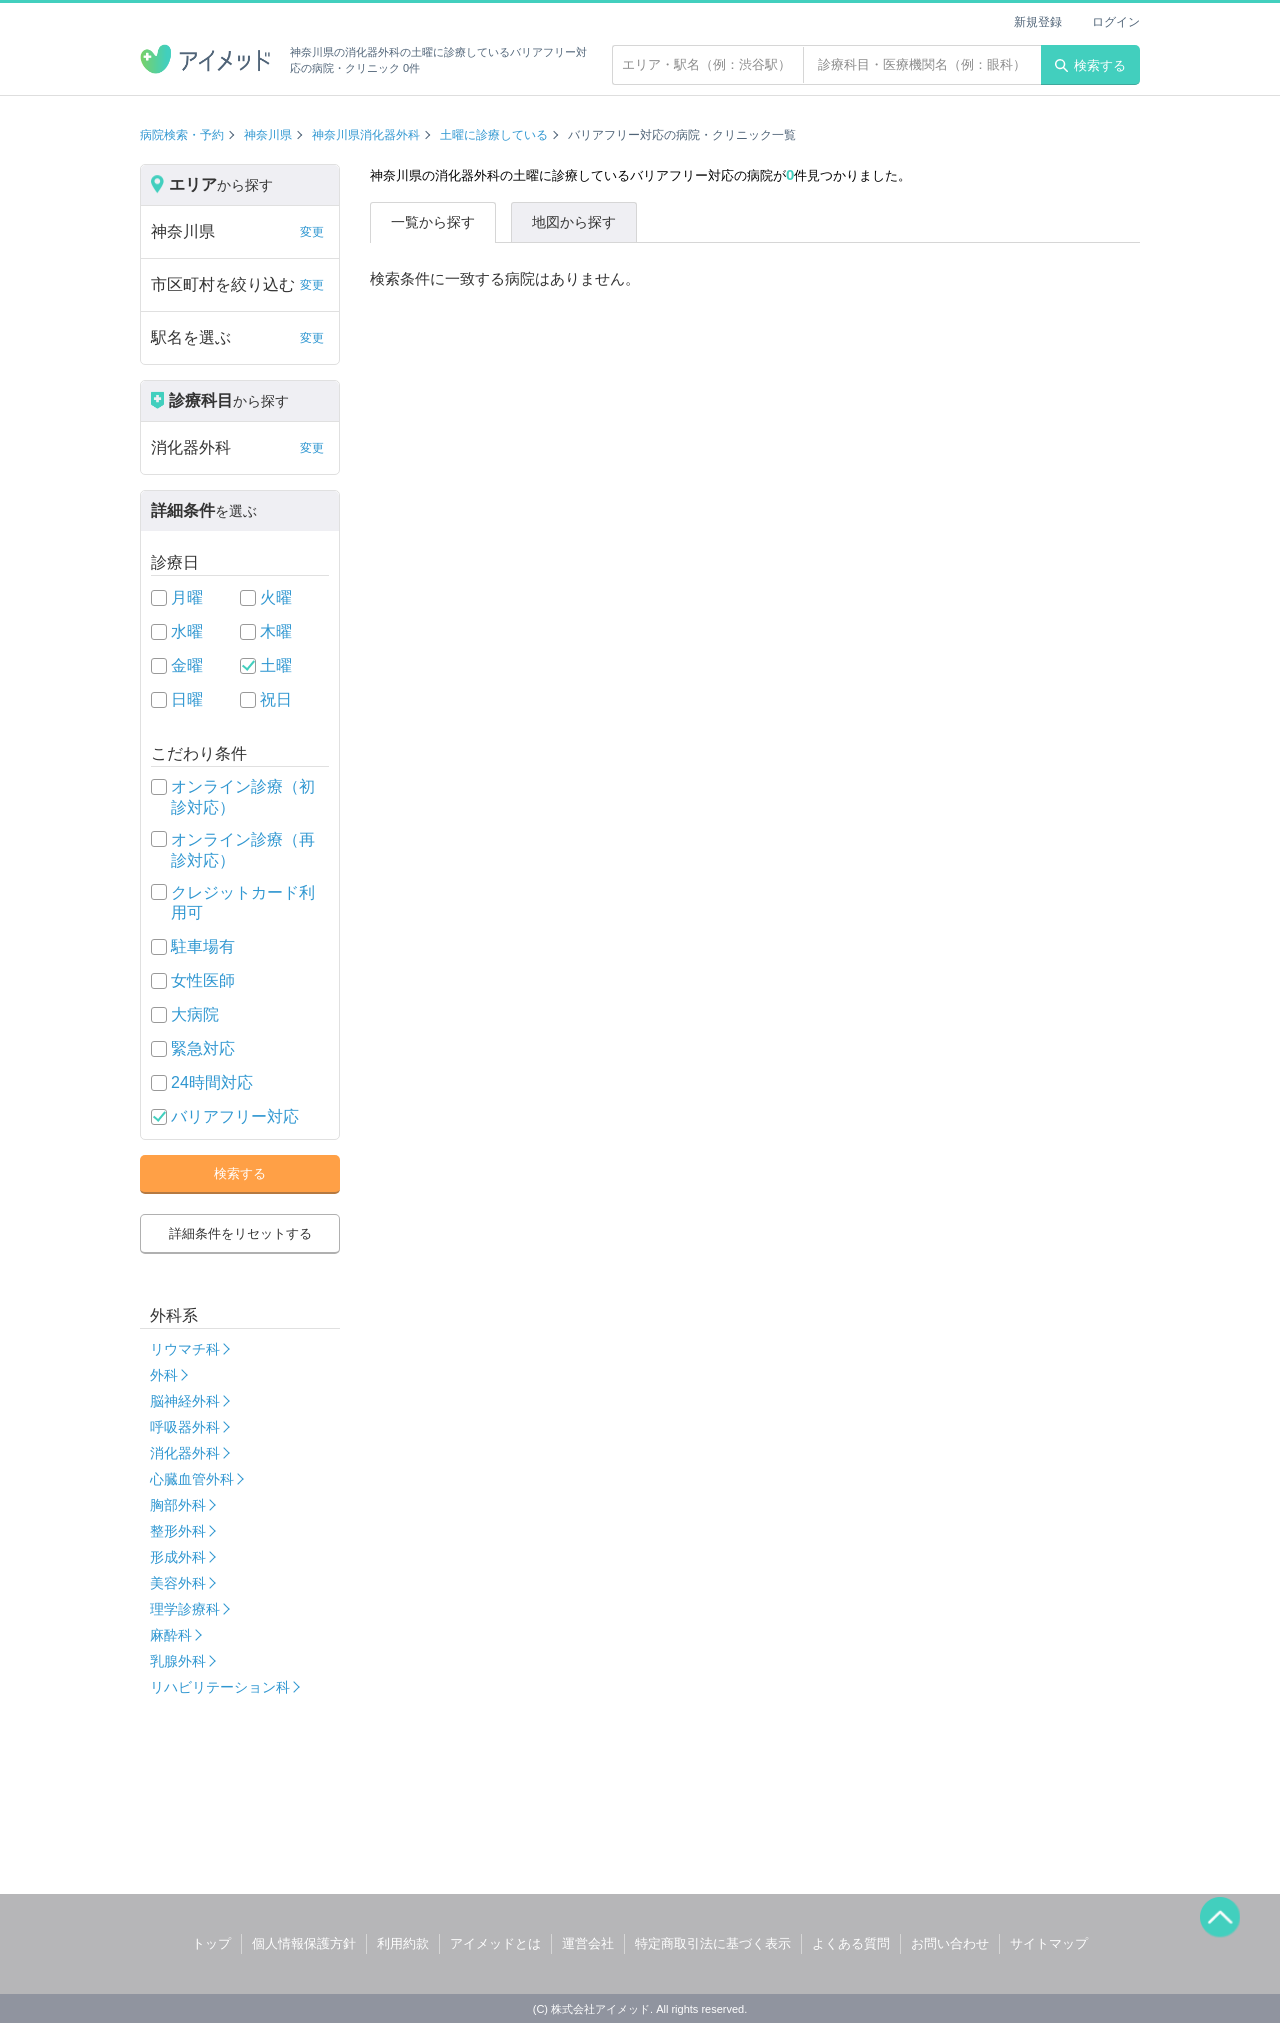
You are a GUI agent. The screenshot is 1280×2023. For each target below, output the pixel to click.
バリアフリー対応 (235, 1116)
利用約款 (403, 1943)
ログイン (1116, 22)
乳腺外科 (178, 1661)
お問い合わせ (950, 1943)
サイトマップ (1049, 1943)
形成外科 (178, 1557)
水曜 (187, 631)
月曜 (187, 597)
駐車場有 (203, 946)
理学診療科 (185, 1609)
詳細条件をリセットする (240, 1233)
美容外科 (178, 1583)
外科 (164, 1375)
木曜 (276, 631)
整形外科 (178, 1531)
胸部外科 (178, 1505)
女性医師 (203, 980)
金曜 (187, 665)
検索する (1090, 65)
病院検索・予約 (182, 135)
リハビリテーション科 (220, 1687)
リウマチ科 (185, 1349)
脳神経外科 (185, 1401)
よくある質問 (851, 1943)
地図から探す (574, 222)
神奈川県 (268, 135)
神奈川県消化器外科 (366, 135)
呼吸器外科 (185, 1427)
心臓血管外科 (192, 1479)
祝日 (276, 699)
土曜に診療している (494, 135)
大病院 (195, 1014)
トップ (211, 1943)
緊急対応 (203, 1048)
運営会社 (588, 1943)
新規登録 (1038, 22)
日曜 (187, 699)
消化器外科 (185, 1453)
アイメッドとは (495, 1943)
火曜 (276, 597)
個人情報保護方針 (304, 1943)
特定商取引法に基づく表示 (713, 1943)
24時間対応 (212, 1082)
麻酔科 (171, 1635)
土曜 (276, 665)
